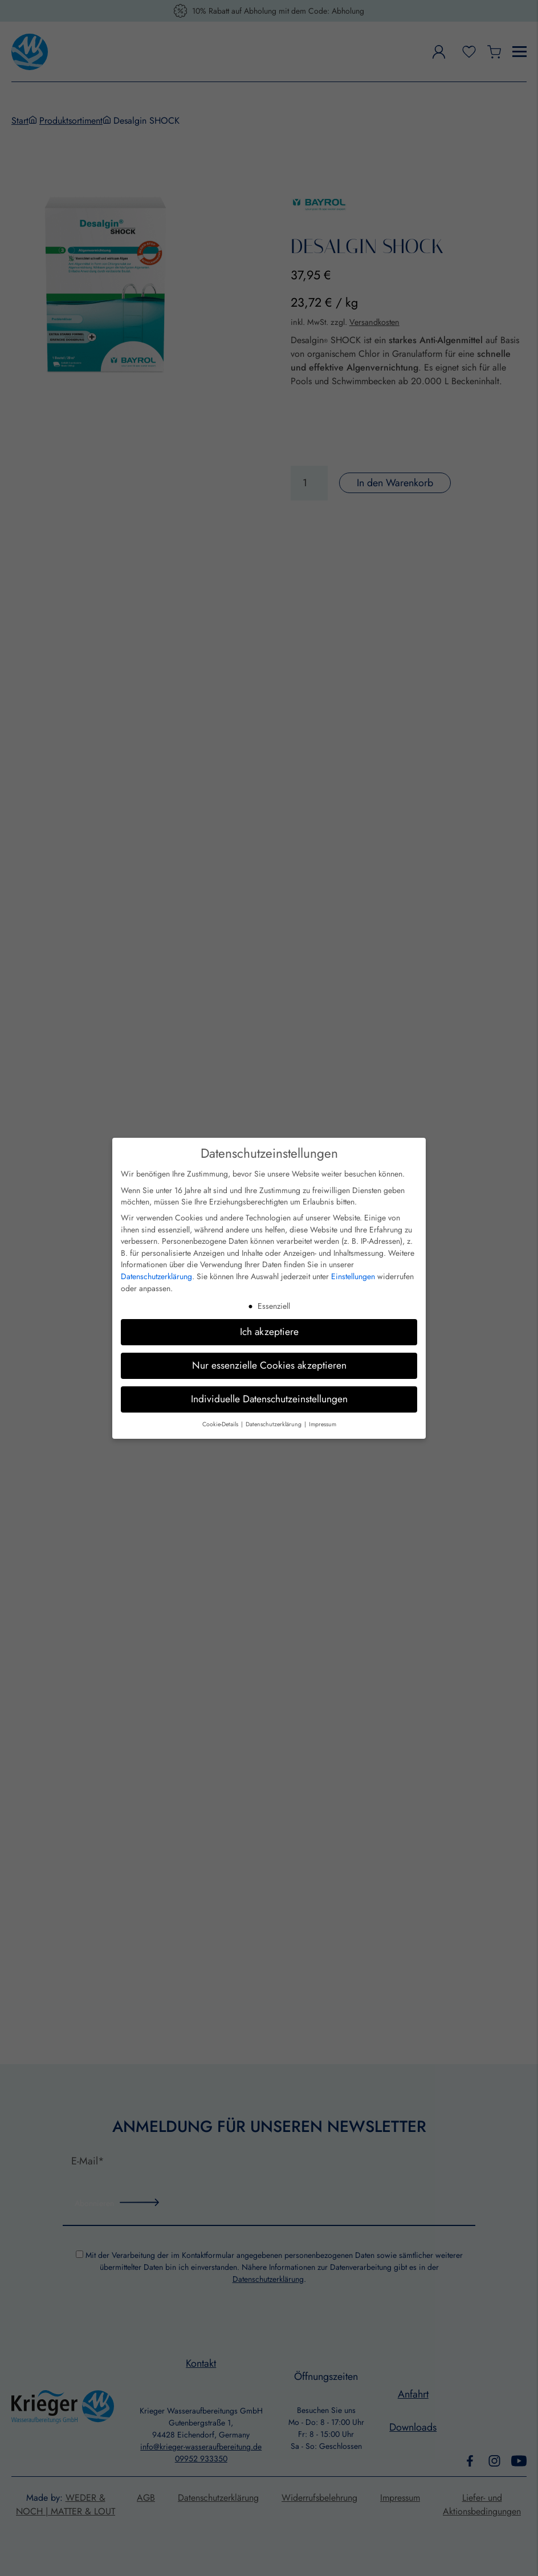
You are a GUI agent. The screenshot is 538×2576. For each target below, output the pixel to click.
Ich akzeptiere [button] (269, 1331)
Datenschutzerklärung (156, 1276)
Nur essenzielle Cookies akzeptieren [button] (269, 1365)
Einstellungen (353, 1276)
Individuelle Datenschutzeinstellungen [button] (269, 1398)
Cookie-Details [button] (221, 1424)
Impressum (322, 1424)
